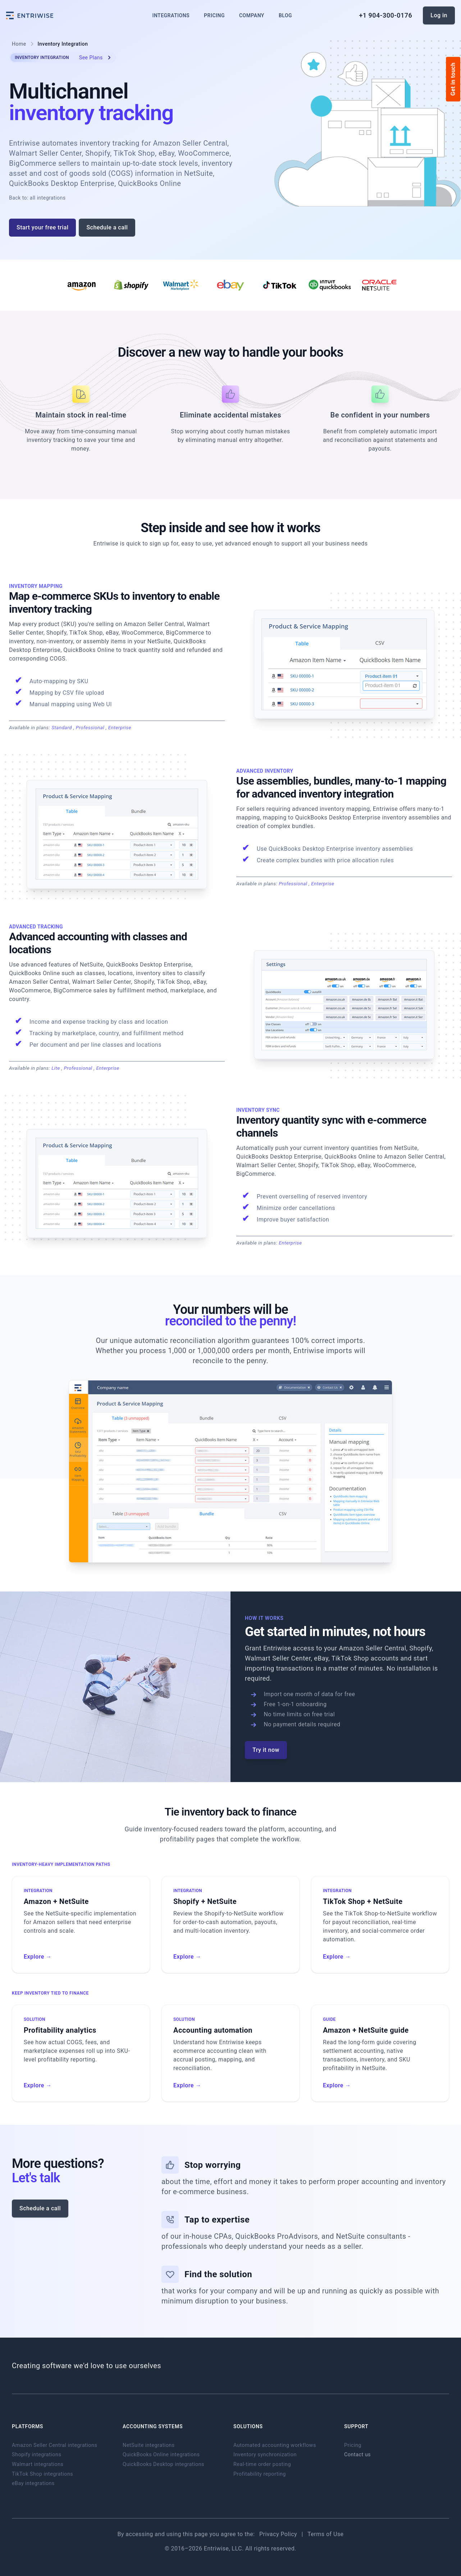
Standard (62, 727)
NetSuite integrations (149, 2445)
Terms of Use (325, 2534)
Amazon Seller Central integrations (54, 2445)
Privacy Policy (279, 2534)
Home (19, 44)
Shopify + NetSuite (205, 1901)
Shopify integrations (36, 2455)
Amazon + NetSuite (56, 1901)
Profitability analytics (60, 2030)
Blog (285, 15)
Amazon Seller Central (372, 1648)
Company (251, 15)
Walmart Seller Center (278, 1658)
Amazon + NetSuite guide (366, 2030)
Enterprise (119, 727)
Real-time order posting (262, 2464)
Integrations (171, 15)
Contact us (357, 2455)
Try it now (265, 1749)
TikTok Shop (350, 1658)
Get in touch (452, 79)
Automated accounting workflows (274, 2445)
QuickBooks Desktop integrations (163, 2464)
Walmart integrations (38, 2464)
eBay (321, 1658)
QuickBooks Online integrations (161, 2455)
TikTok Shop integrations (42, 2474)
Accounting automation (212, 2030)
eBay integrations (33, 2483)
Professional (91, 727)
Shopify (420, 1648)
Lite (56, 1068)
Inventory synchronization (265, 2455)
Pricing (214, 15)
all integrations (48, 198)
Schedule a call (107, 227)
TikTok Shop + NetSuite (363, 1901)
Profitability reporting (259, 2474)
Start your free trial (42, 227)
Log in (438, 15)
